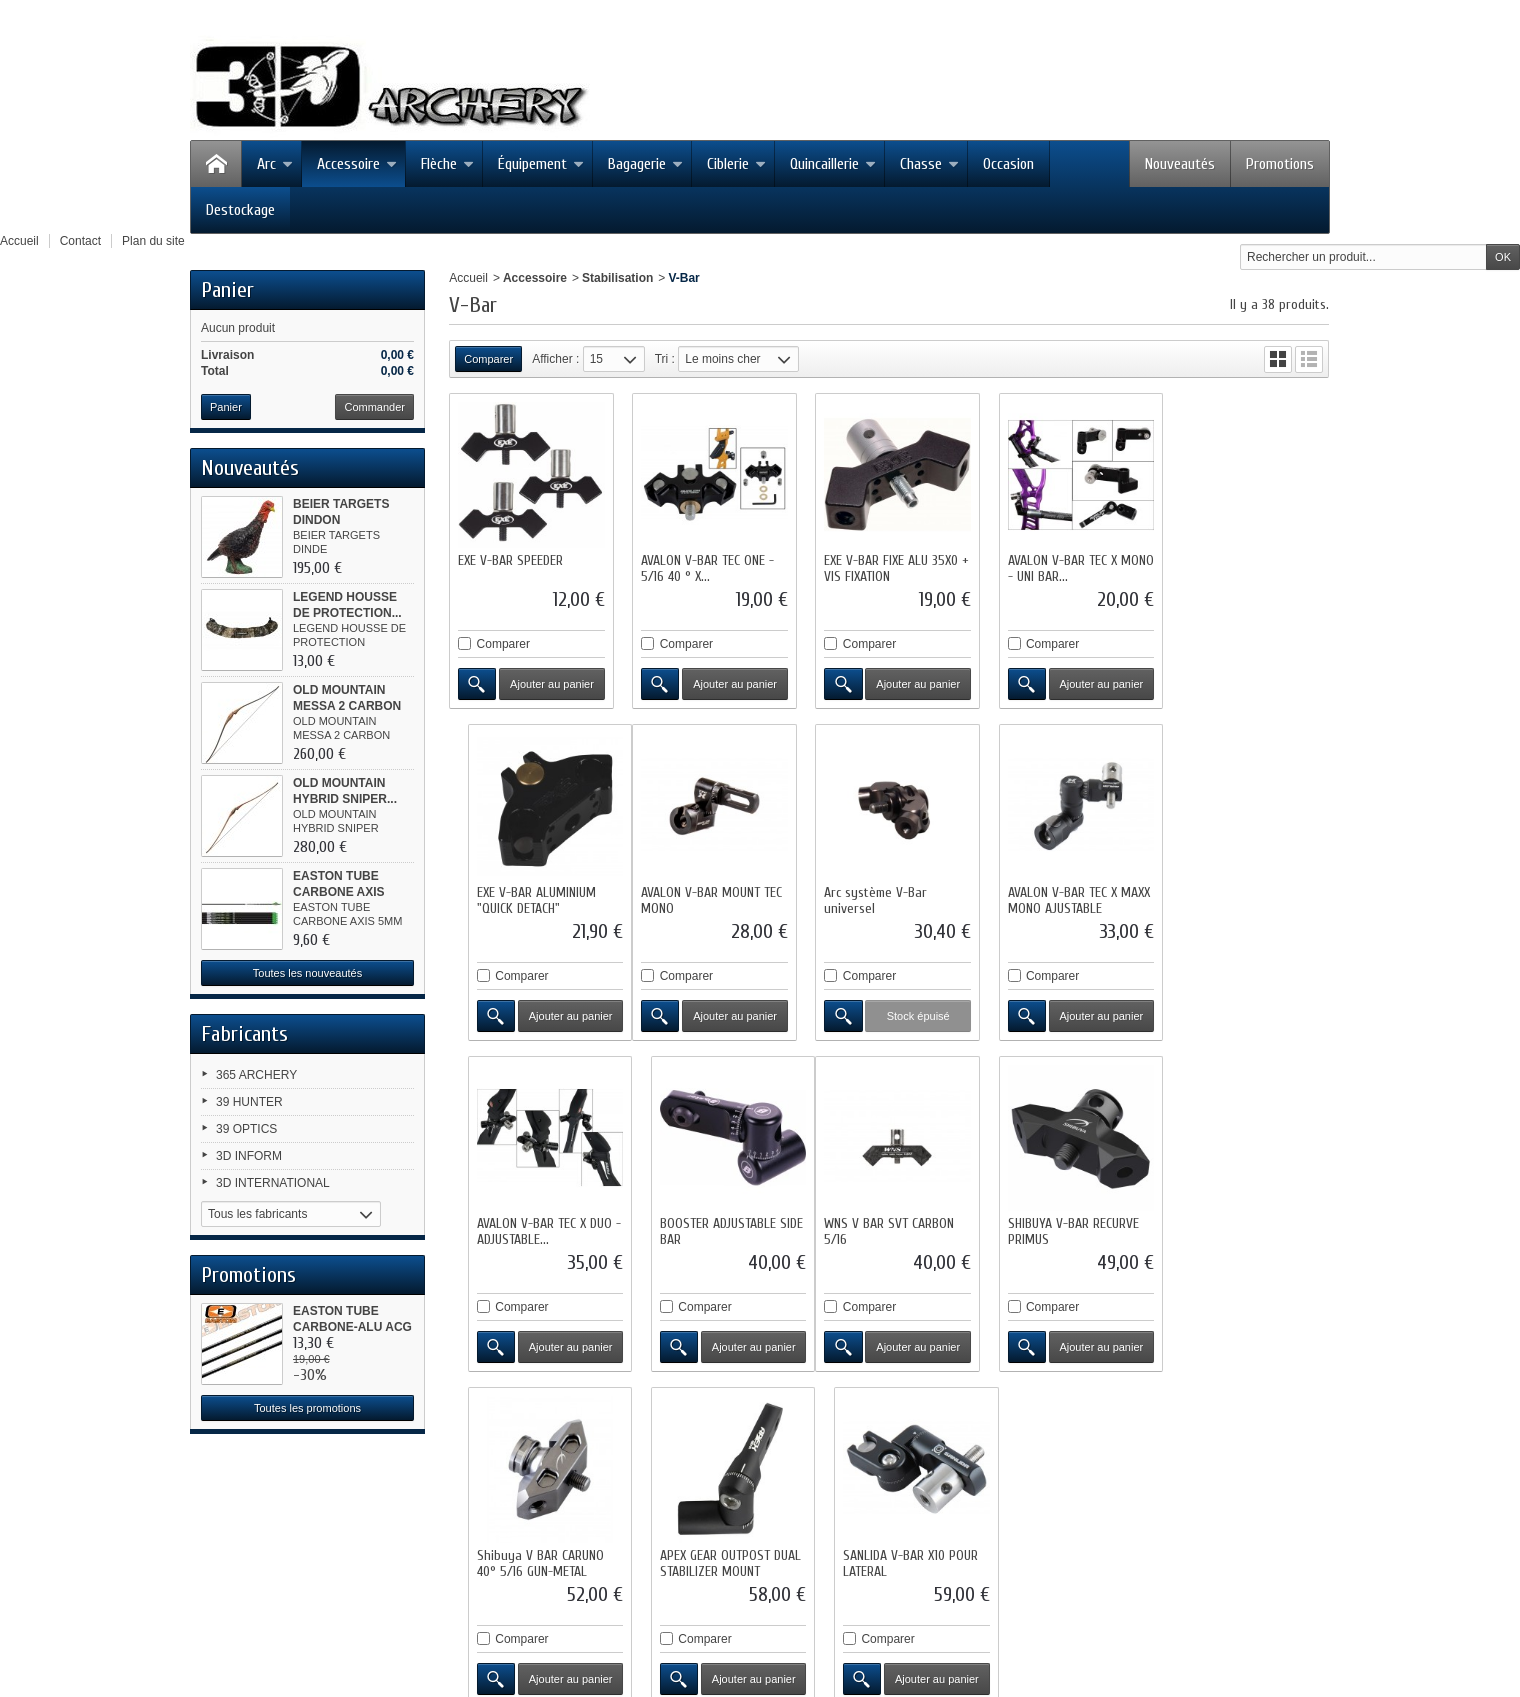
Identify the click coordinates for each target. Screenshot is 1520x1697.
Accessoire (357, 164)
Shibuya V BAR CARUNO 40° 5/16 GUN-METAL (881, 1221)
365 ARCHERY (256, 1075)
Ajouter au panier (550, 681)
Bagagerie (645, 164)
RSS (242, 1592)
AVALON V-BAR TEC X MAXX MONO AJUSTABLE (889, 893)
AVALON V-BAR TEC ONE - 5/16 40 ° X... (704, 565)
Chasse (929, 164)
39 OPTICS (246, 1129)
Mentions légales (870, 1502)
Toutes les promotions (307, 1408)
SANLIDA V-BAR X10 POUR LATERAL (1244, 1221)
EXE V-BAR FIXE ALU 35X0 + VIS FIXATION (885, 565)
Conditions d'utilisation (994, 1502)
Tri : (665, 359)
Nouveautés (1180, 164)
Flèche (447, 164)
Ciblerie (736, 164)
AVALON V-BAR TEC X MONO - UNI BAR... (1051, 565)
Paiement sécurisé (1124, 1502)
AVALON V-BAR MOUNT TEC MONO (528, 893)
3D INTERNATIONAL (273, 1183)
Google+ (253, 1618)
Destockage (240, 210)
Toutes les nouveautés (307, 973)
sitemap (1215, 1502)
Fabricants (244, 1034)
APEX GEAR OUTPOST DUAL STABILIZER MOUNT (1067, 1221)
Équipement (541, 164)
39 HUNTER (249, 1102)
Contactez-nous (763, 1502)
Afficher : (555, 359)
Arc (275, 164)
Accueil (468, 278)
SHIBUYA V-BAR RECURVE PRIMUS (703, 1221)
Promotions (1280, 164)
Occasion (1008, 164)
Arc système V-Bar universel (689, 893)
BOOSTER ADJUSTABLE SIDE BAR (1248, 893)
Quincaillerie (833, 164)
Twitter (247, 1566)
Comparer (503, 641)
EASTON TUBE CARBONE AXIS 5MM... (339, 892)
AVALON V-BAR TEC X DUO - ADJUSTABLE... (1064, 893)
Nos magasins (662, 1502)
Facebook (256, 1540)
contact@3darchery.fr (416, 1619)
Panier (227, 290)
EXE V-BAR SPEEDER (510, 557)
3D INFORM (249, 1156)
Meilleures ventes (557, 1502)
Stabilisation (617, 278)
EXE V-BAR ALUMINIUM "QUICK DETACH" (1236, 565)
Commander (374, 407)
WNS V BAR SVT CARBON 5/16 (523, 1221)
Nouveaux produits (440, 1502)
